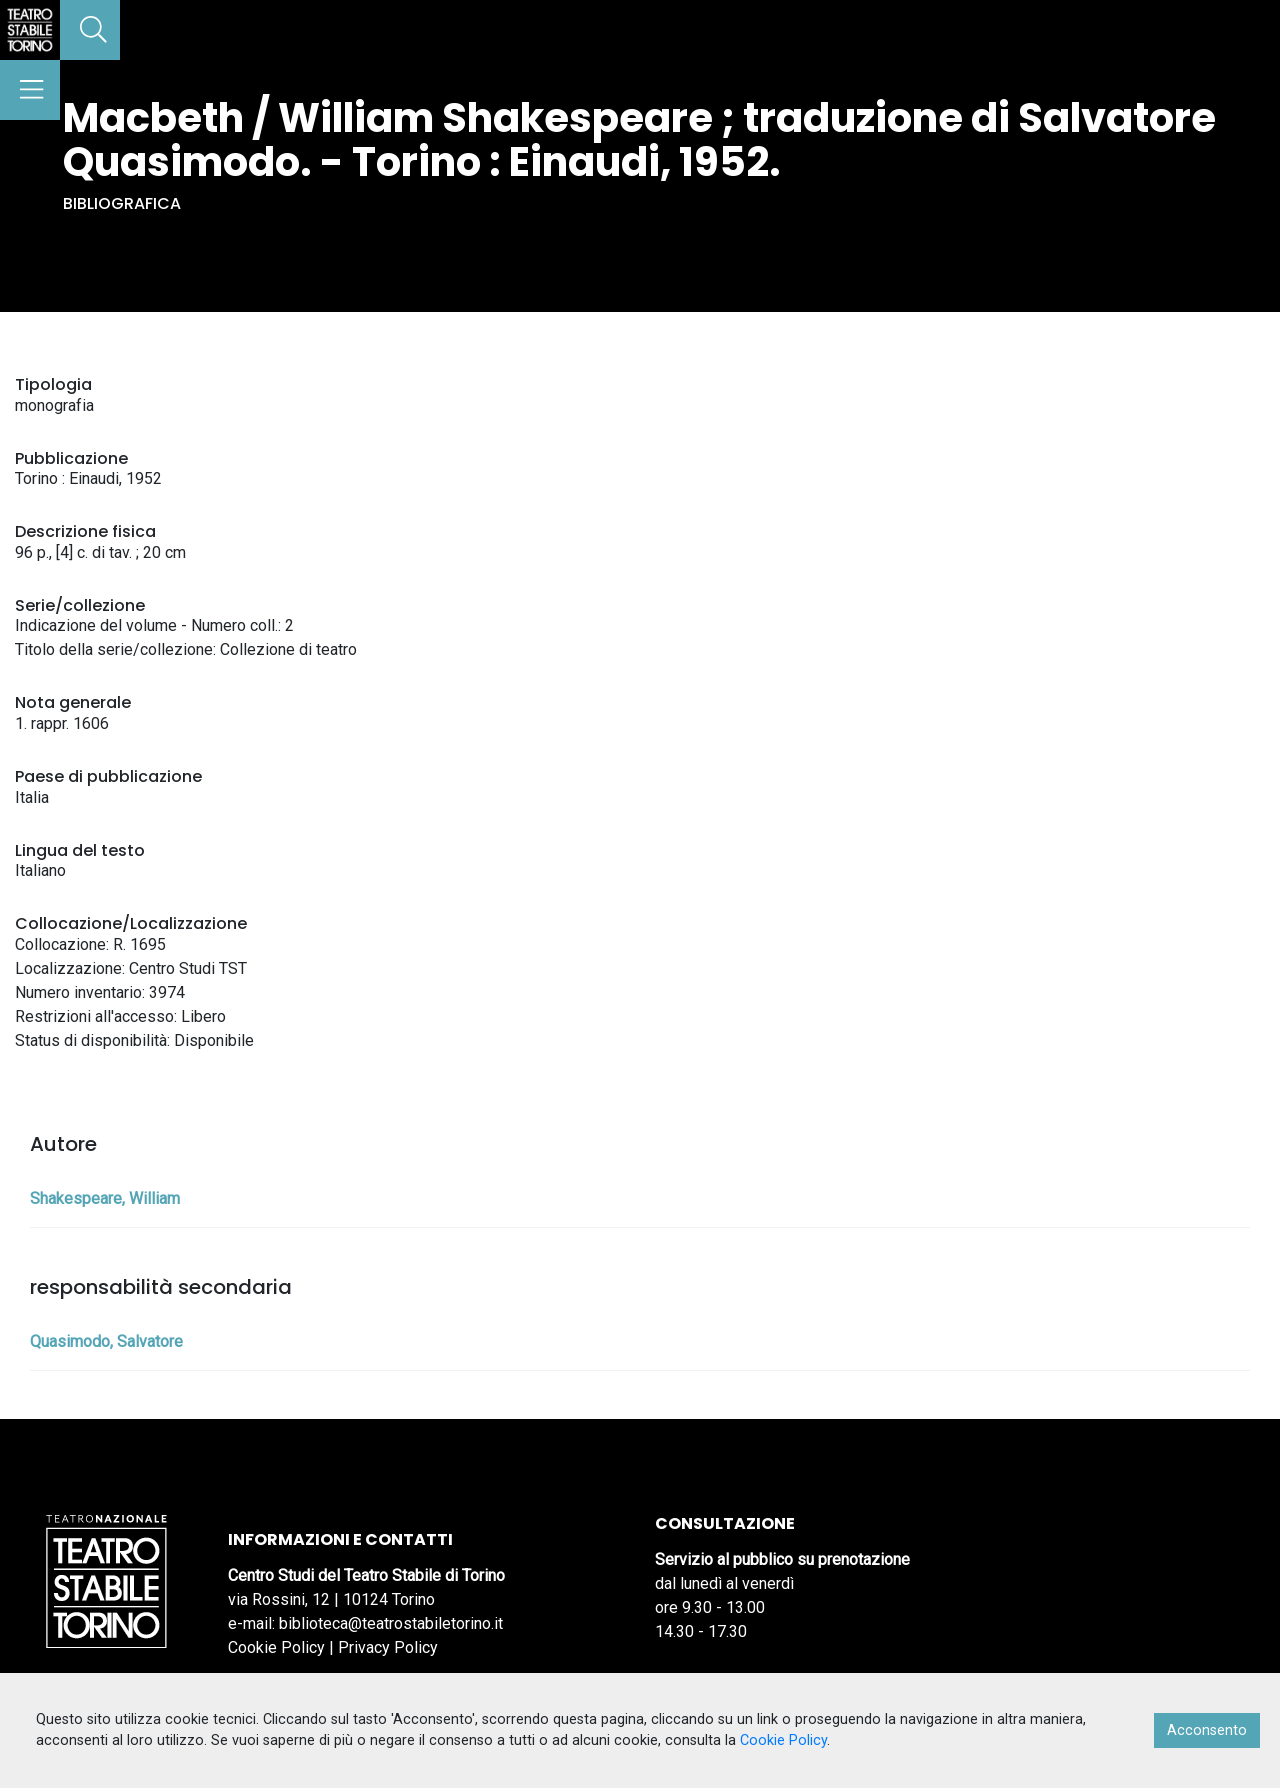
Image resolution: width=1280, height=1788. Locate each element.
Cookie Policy (276, 1647)
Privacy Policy (388, 1647)
